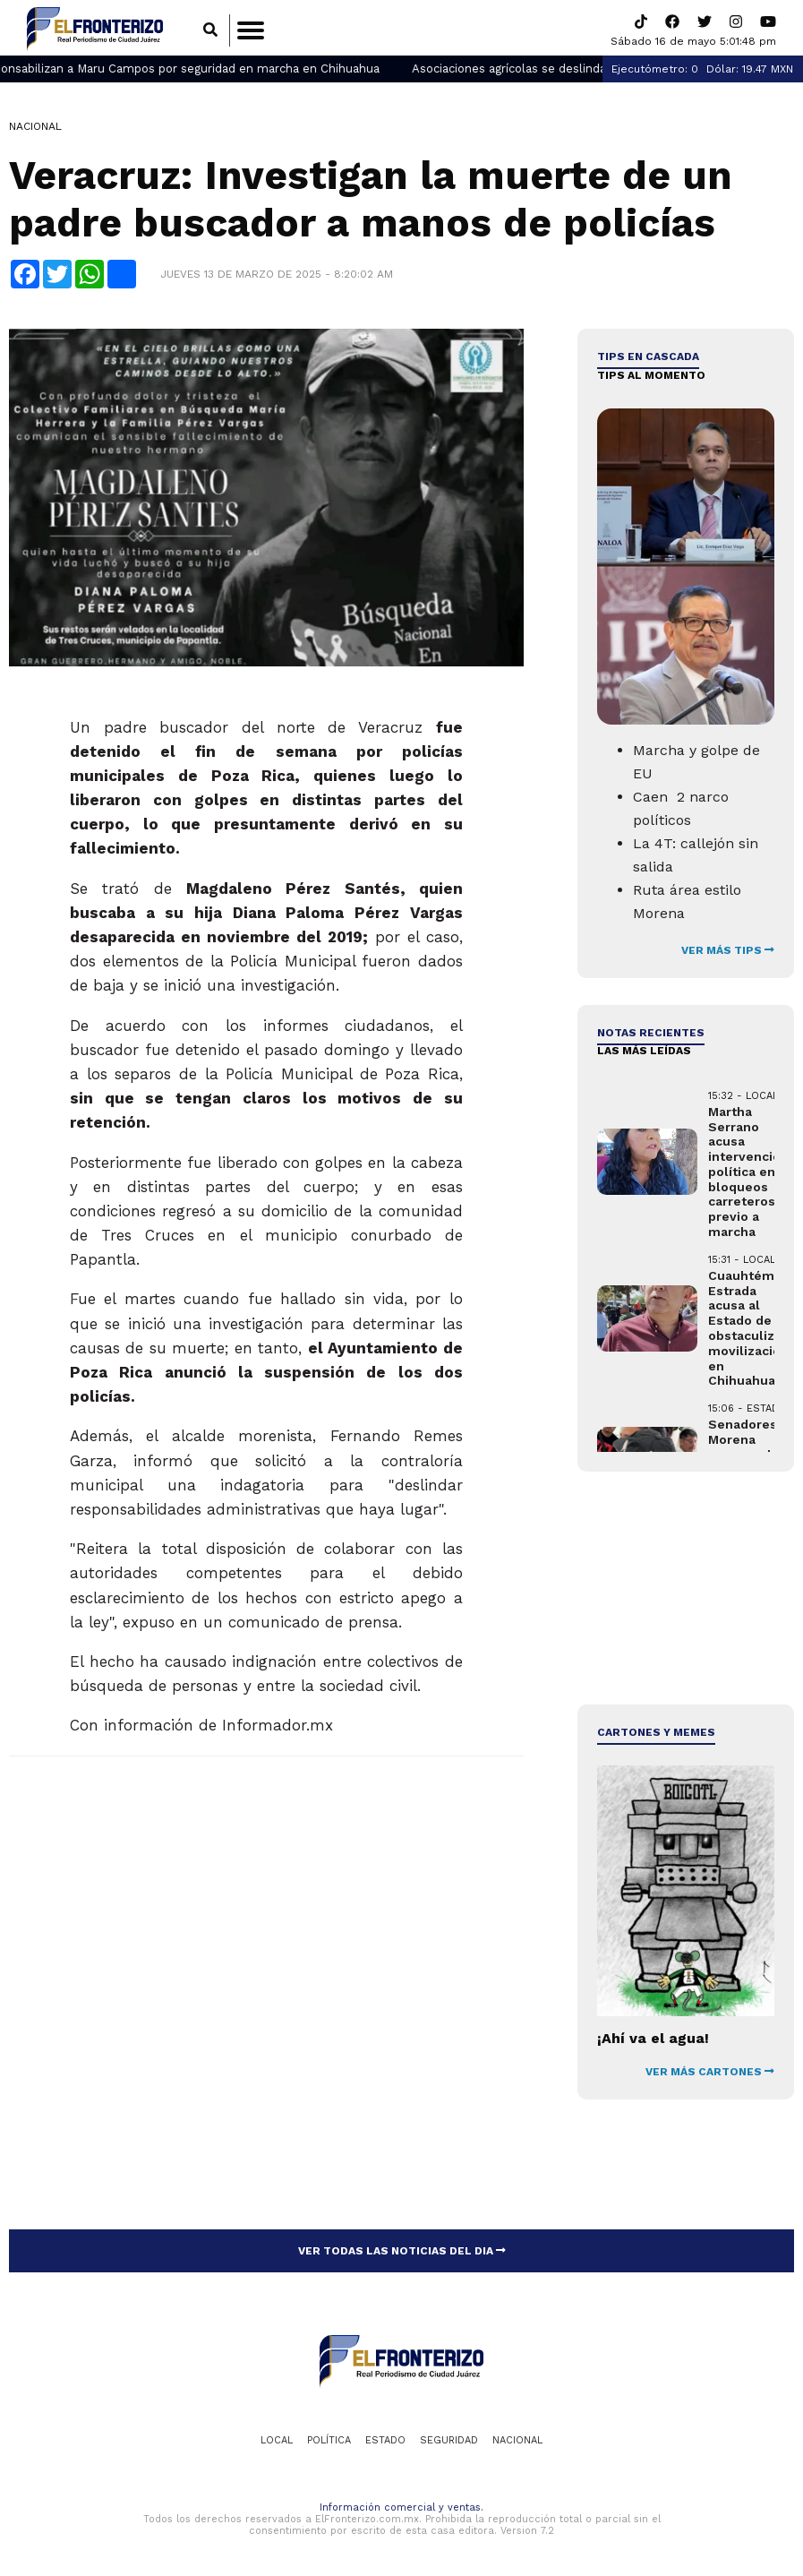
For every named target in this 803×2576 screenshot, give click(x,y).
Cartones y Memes (656, 1735)
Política (329, 2443)
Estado (385, 2443)
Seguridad (449, 2443)
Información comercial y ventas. (401, 2511)
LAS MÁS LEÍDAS (644, 1054)
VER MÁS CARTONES (709, 2074)
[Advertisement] (685, 1590)
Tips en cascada (648, 360)
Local (277, 2443)
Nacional (35, 130)
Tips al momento (651, 378)
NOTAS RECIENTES (651, 1035)
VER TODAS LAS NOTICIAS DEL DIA (402, 2253)
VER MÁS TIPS (727, 953)
